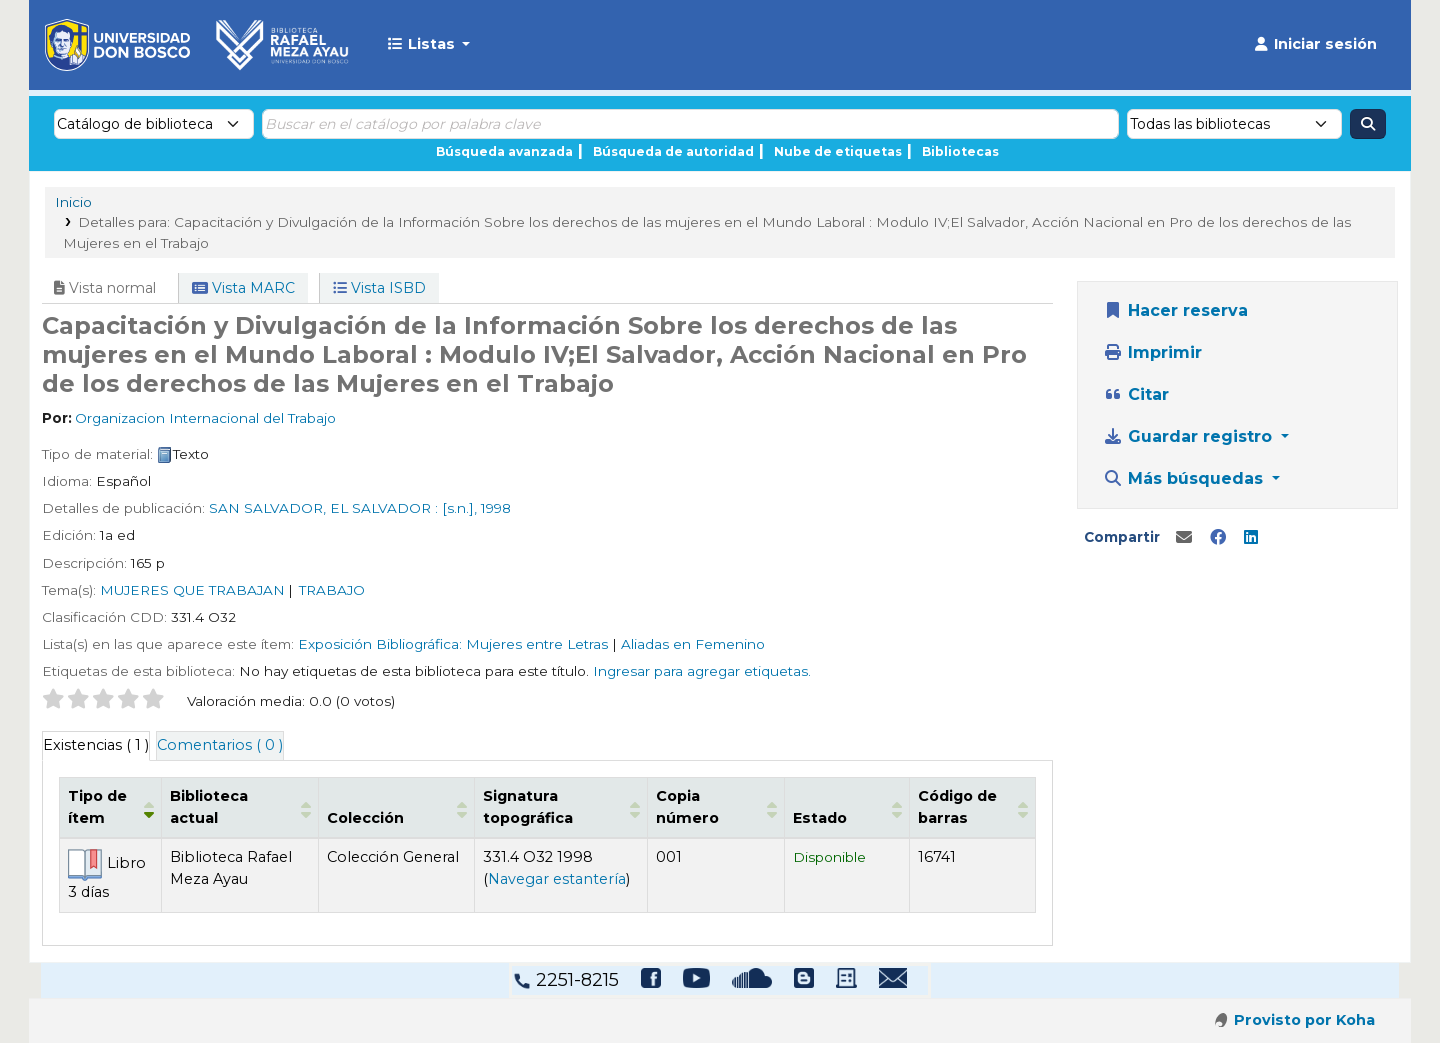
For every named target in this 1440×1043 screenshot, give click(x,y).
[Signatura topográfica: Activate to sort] (576, 807)
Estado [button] (843, 818)
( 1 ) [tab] (96, 745)
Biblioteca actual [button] (242, 818)
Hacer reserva (1175, 310)
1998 (496, 508)
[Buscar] (1368, 124)
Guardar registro (1190, 436)
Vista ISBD (379, 288)
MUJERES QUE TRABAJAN (192, 590)
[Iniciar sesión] (1314, 45)
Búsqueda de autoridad (673, 151)
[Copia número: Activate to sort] (743, 807)
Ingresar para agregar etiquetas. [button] (702, 671)
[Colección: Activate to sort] (406, 807)
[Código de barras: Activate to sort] (968, 807)
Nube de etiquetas (838, 151)
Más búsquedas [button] (1185, 478)
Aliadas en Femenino (693, 644)
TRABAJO (332, 590)
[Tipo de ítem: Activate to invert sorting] (113, 807)
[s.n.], (459, 508)
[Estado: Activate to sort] (854, 807)
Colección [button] (386, 818)
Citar (1136, 394)
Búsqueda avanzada (504, 151)
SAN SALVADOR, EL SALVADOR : (323, 508)
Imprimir (1152, 352)
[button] (428, 45)
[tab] (220, 746)
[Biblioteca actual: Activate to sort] (254, 807)
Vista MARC (243, 288)
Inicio (73, 202)
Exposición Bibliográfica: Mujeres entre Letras (453, 644)
